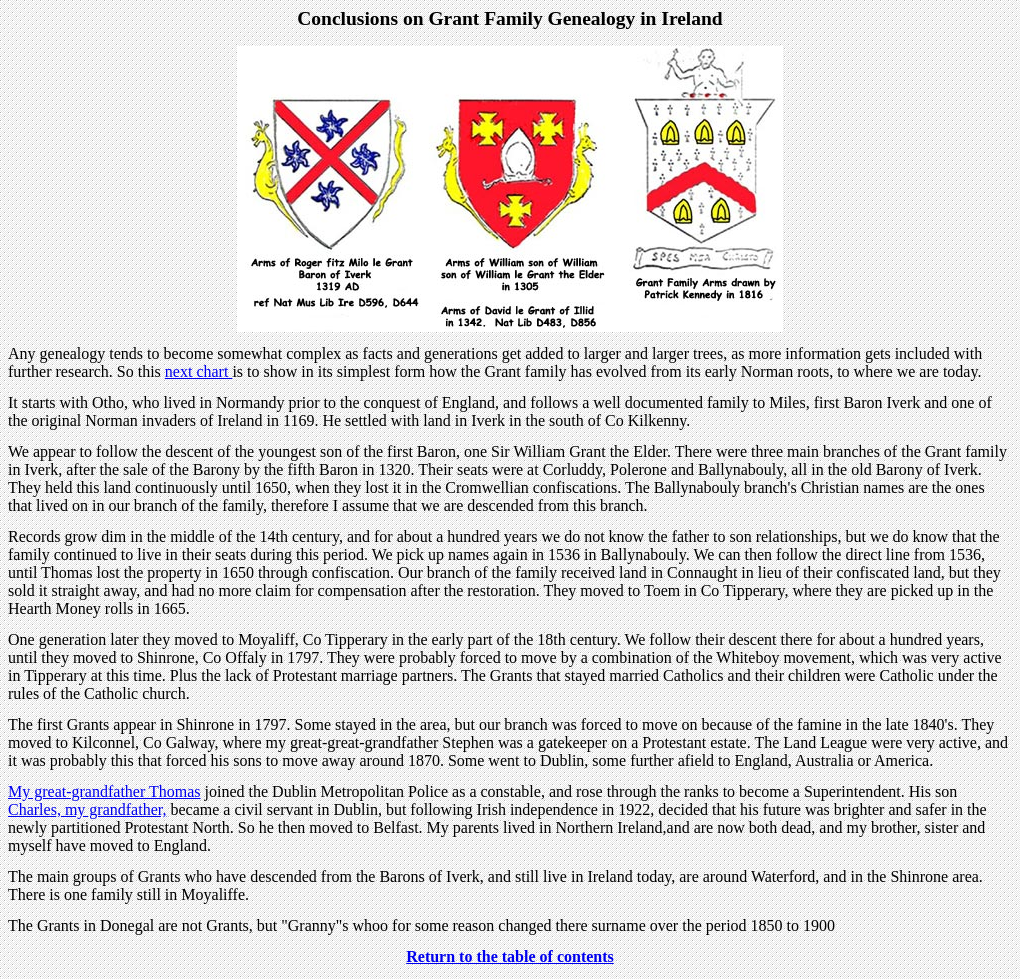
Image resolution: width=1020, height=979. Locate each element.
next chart (199, 371)
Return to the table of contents (510, 956)
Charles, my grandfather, (87, 809)
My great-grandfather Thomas (104, 791)
